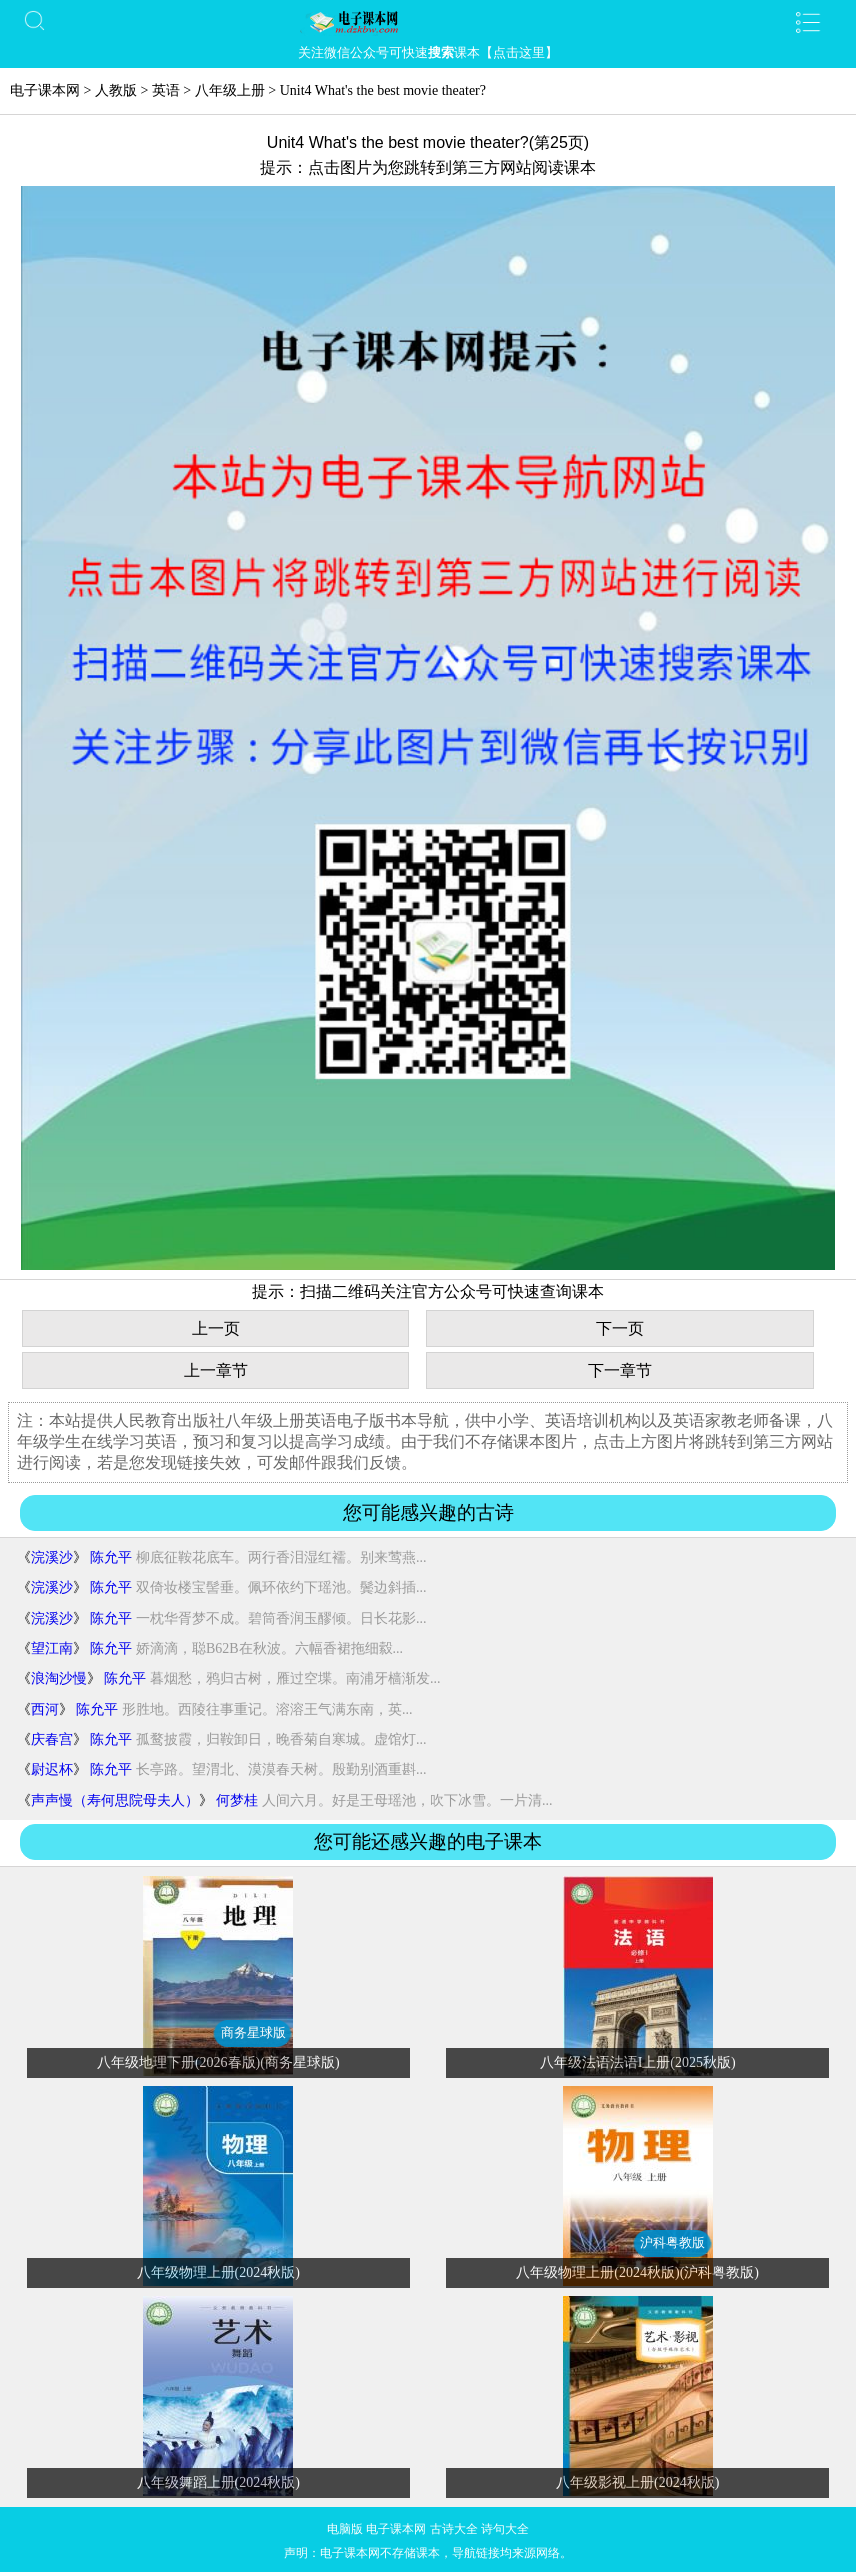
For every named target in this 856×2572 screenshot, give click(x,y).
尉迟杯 (52, 1769)
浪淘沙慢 (59, 1678)
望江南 (52, 1648)
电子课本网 (45, 90)
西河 (45, 1709)
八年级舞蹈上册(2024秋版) (218, 2482)
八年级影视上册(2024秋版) (637, 2482)
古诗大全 (454, 2529)
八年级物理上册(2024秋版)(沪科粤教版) (637, 2272)
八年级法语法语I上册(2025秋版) (638, 2062)
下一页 (620, 1328)
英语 (166, 90)
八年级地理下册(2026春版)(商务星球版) (218, 2062)
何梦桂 (237, 1800)
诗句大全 (505, 2529)
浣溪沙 (52, 1557)
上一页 (216, 1328)
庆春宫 (52, 1739)
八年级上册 (230, 90)
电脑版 (345, 2529)
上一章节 (216, 1370)
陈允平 (111, 1557)
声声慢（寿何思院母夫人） (115, 1800)
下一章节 (620, 1370)
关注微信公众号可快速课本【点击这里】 (428, 52)
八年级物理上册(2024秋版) (218, 2272)
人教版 (116, 90)
